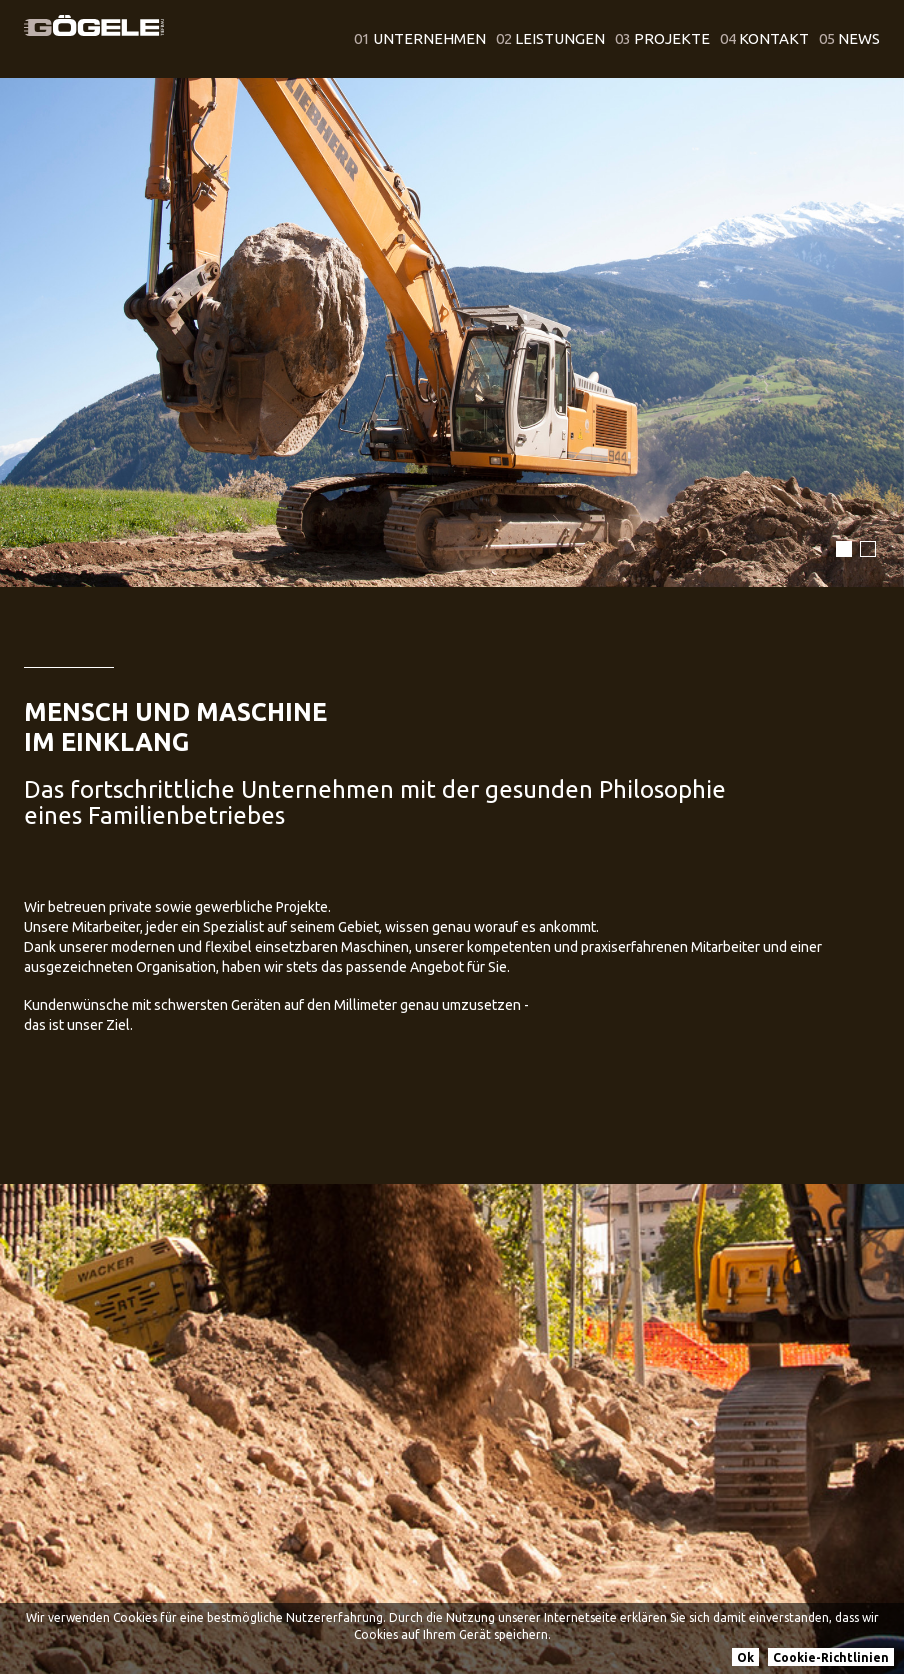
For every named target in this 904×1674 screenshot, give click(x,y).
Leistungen (550, 38)
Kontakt (764, 38)
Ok (745, 1657)
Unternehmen (420, 38)
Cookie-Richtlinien (831, 1657)
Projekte (662, 38)
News (849, 38)
